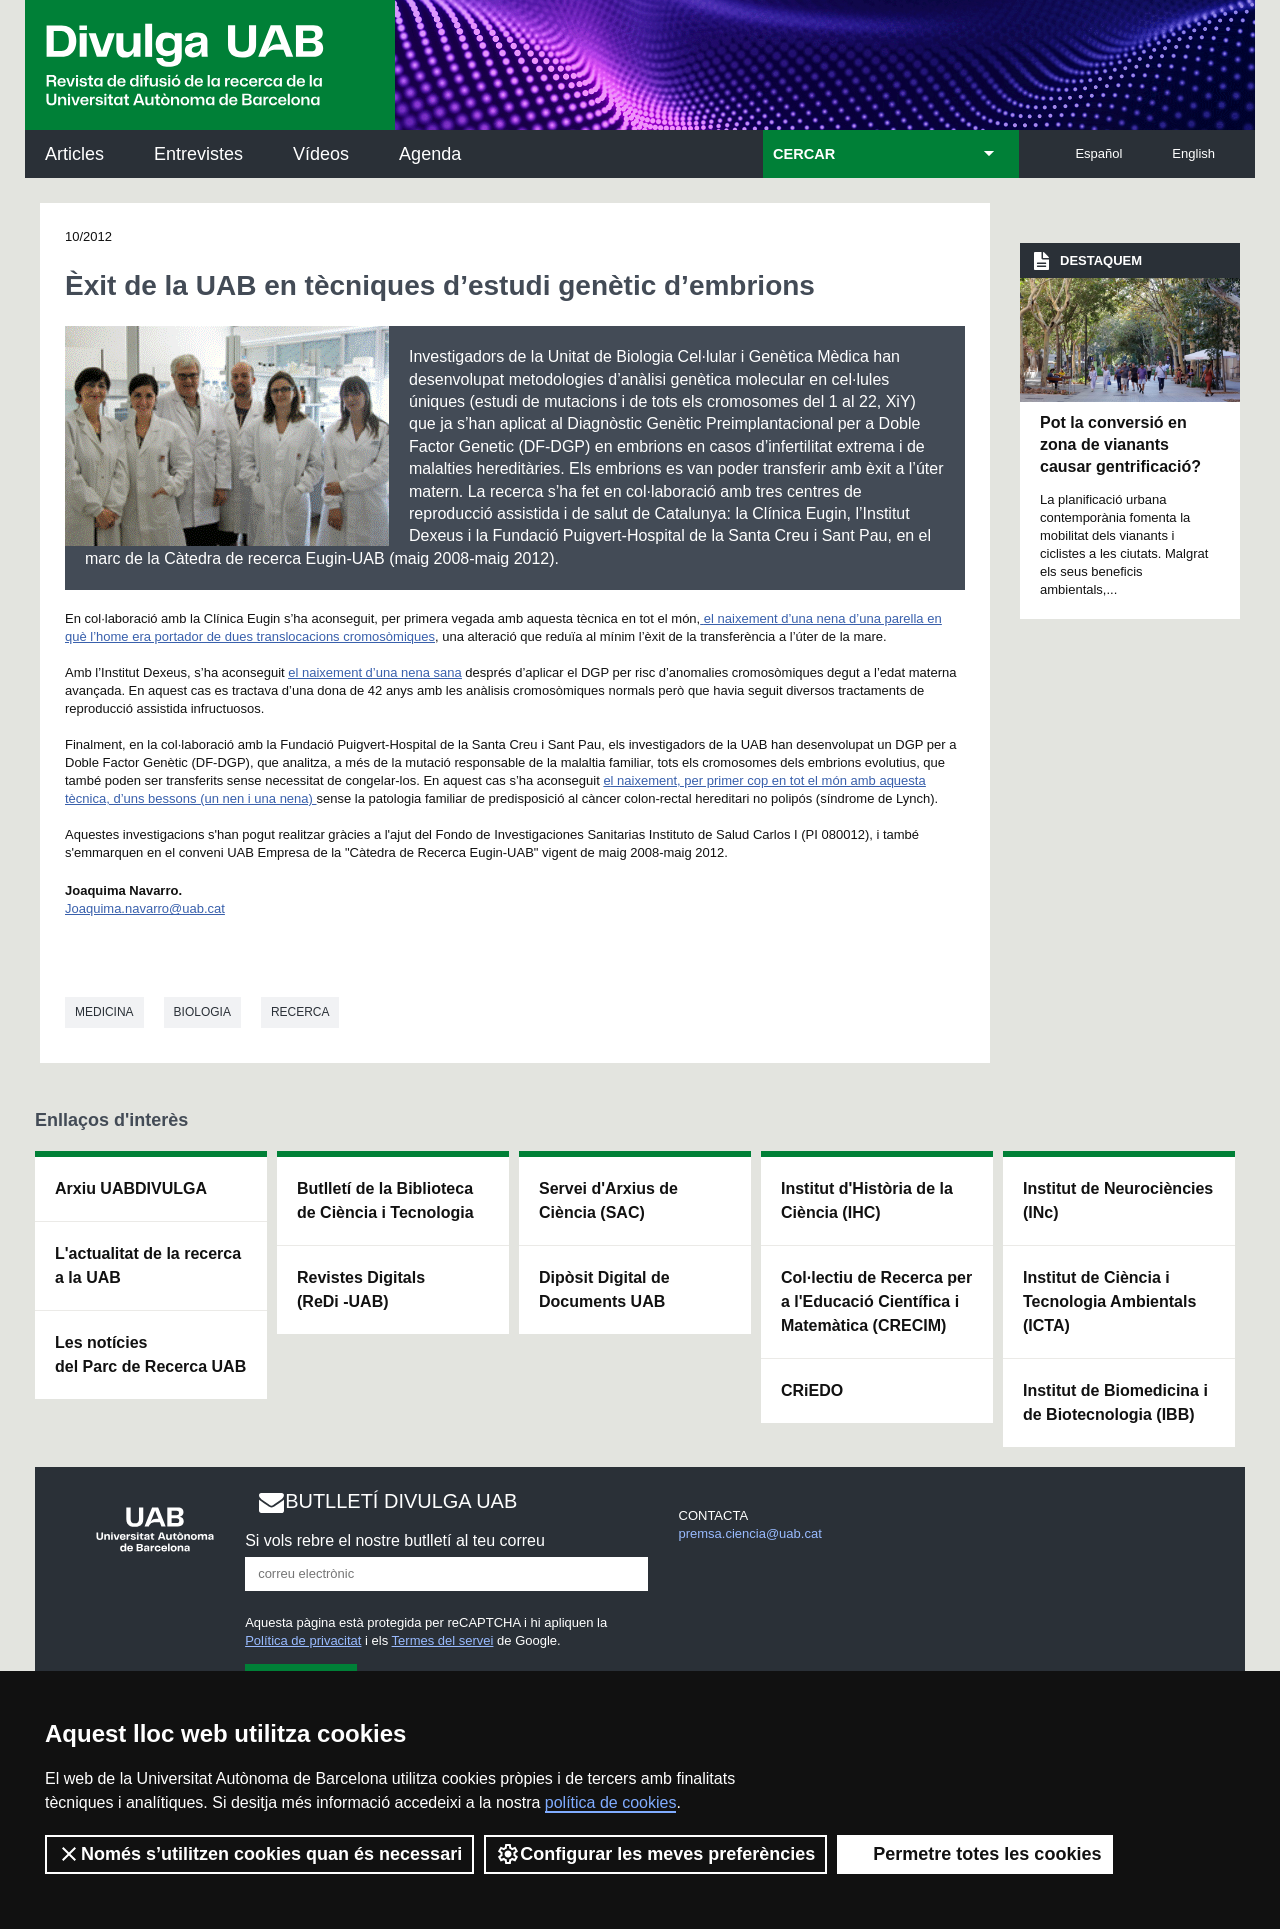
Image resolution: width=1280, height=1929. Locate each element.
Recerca (300, 1012)
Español (1098, 153)
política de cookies (611, 1802)
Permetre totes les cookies (975, 1854)
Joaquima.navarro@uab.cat (145, 908)
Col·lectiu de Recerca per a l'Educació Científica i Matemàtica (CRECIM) (876, 1301)
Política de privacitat (303, 1640)
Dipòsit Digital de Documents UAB (604, 1289)
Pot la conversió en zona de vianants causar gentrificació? (1120, 445)
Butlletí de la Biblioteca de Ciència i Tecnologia (385, 1200)
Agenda (430, 154)
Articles (74, 154)
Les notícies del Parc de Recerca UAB (150, 1354)
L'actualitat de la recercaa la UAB (148, 1265)
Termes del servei (443, 1640)
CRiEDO (812, 1390)
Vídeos (321, 154)
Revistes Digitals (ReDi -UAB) (361, 1289)
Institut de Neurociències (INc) (1118, 1200)
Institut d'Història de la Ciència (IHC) (867, 1200)
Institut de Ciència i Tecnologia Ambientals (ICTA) (1109, 1301)
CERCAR (804, 154)
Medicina (104, 1012)
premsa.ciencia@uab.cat (750, 1533)
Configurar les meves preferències (655, 1854)
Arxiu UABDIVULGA (131, 1188)
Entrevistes (198, 154)
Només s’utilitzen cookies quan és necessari (259, 1854)
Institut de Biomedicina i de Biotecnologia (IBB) (1115, 1402)
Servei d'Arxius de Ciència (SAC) (608, 1200)
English (1193, 153)
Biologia (202, 1012)
